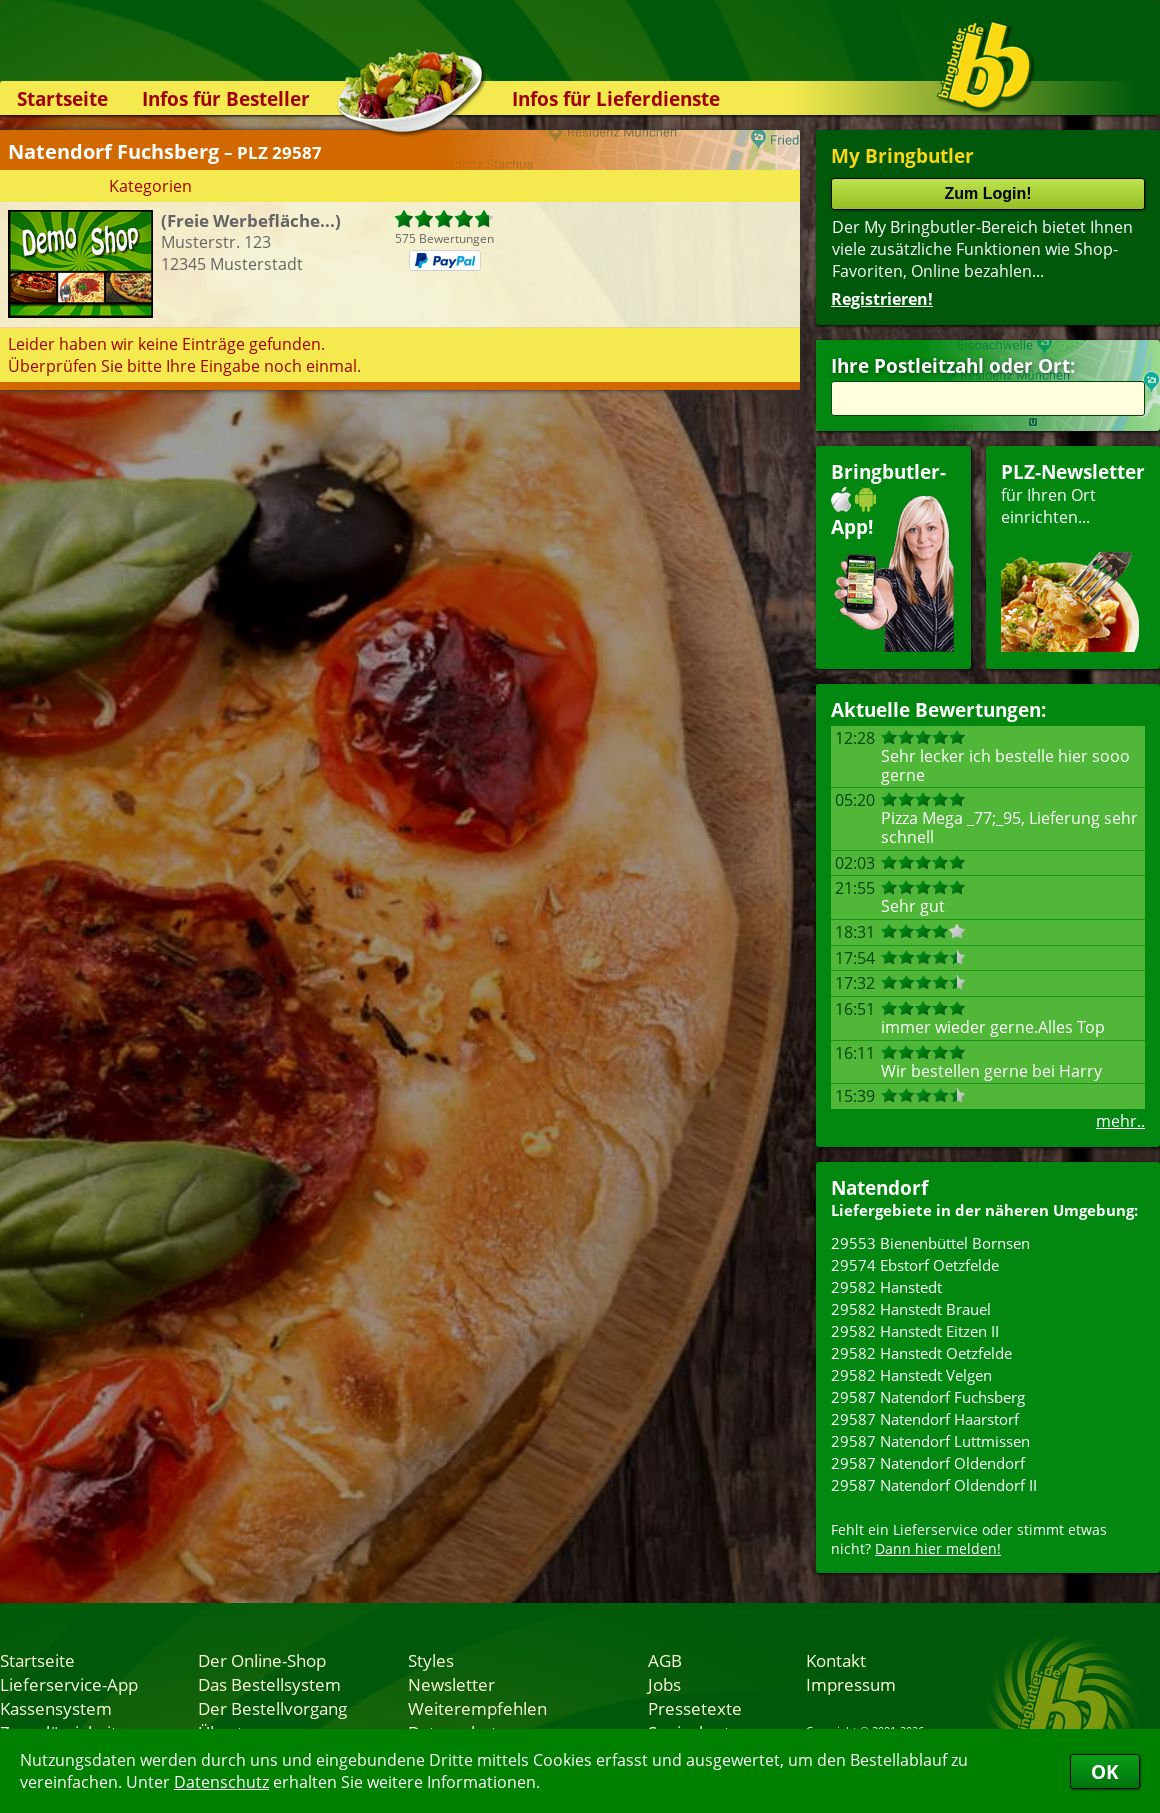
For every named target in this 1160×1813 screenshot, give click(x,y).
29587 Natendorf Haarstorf (925, 1419)
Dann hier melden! (938, 1548)
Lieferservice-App (69, 1684)
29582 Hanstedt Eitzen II (915, 1331)
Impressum (851, 1684)
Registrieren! (882, 299)
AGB (665, 1660)
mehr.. (1120, 1121)
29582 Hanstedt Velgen (911, 1375)
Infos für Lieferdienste (616, 98)
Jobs (664, 1684)
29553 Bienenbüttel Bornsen (930, 1243)
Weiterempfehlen (477, 1708)
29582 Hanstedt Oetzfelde (921, 1353)
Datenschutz (221, 1782)
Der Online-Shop (262, 1660)
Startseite (62, 98)
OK (1105, 1771)
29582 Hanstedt (886, 1287)
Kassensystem (56, 1708)
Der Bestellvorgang (272, 1708)
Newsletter (451, 1684)
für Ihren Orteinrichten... (1073, 555)
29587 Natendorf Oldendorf (928, 1463)
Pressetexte (695, 1708)
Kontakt (836, 1660)
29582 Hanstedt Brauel (911, 1309)
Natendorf (879, 1187)
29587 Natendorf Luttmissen (930, 1441)
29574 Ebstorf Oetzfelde (915, 1265)
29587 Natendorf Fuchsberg (928, 1397)
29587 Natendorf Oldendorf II (934, 1485)
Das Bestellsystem (269, 1684)
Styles (431, 1660)
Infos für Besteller (226, 98)
